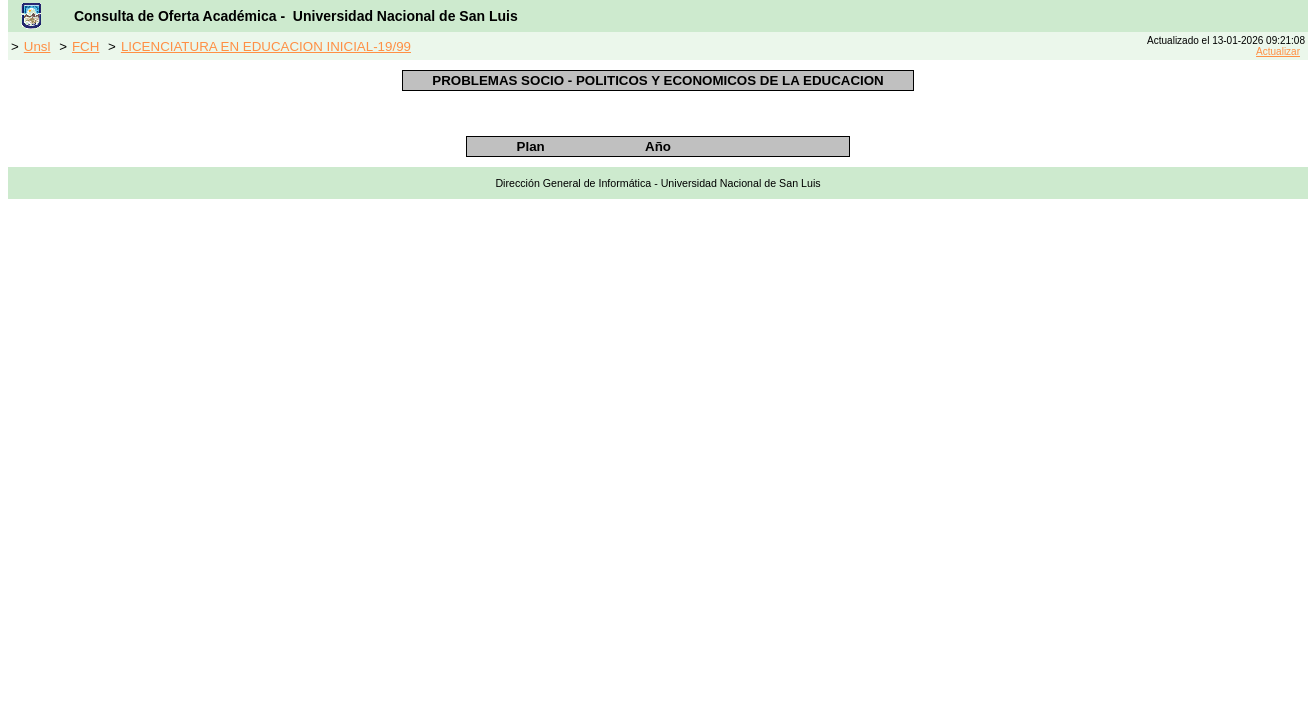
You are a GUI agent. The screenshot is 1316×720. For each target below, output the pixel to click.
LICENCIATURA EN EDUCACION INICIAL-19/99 (266, 46)
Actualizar (1278, 51)
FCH (85, 46)
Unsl (37, 46)
